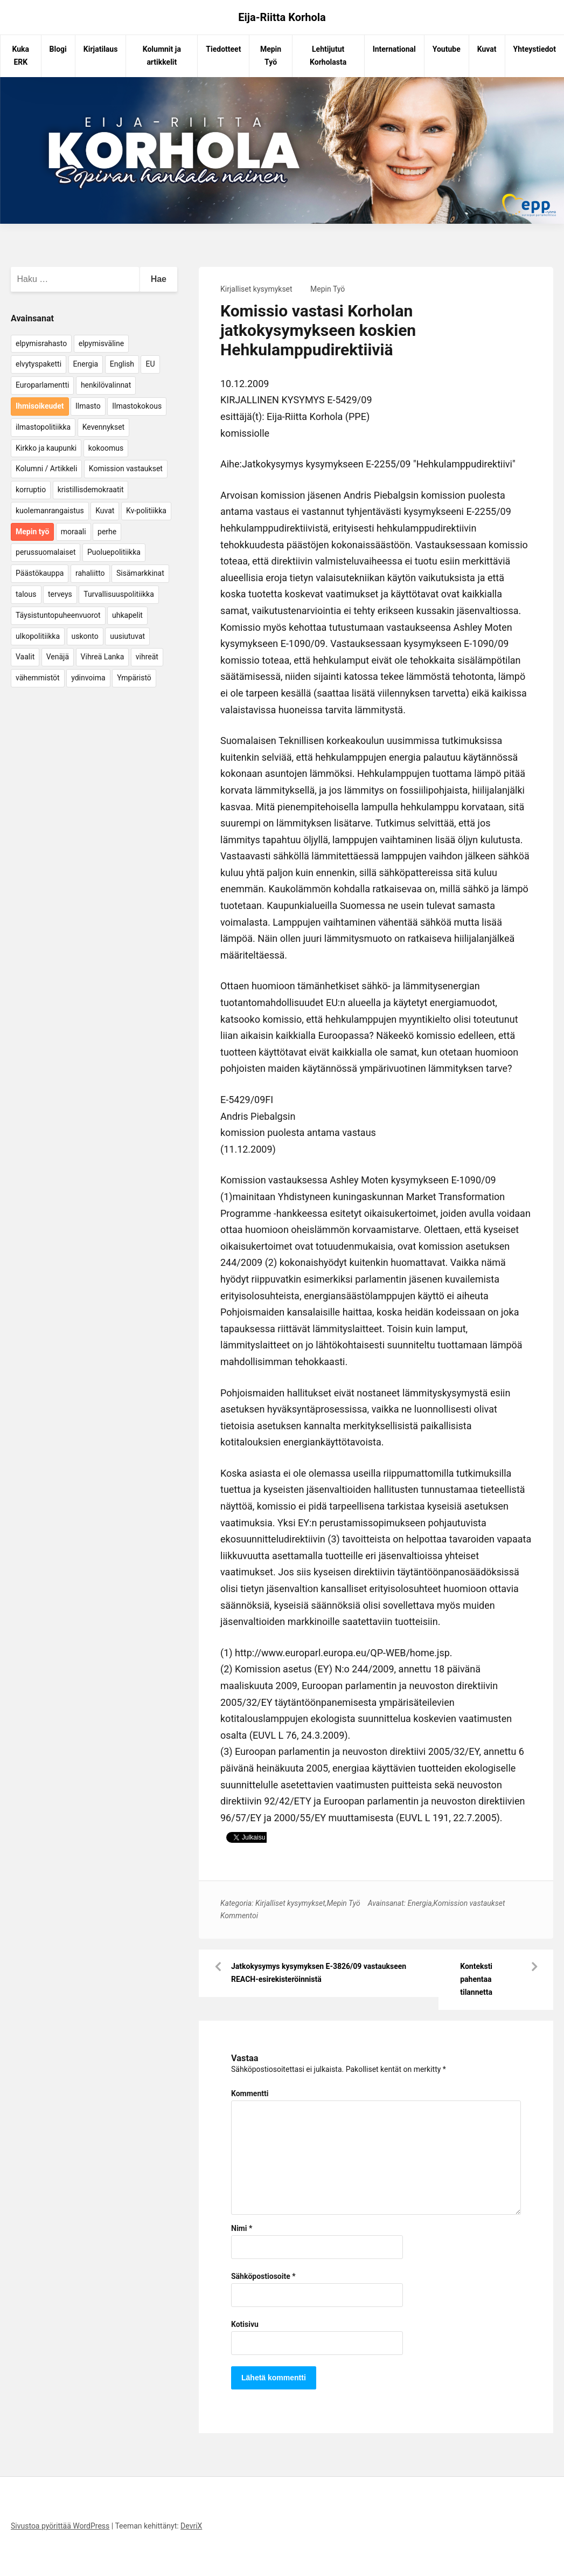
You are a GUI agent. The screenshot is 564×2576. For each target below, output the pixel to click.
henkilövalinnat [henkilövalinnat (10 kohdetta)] (106, 385)
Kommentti (249, 2093)
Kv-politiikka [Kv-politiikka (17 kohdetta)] (146, 510)
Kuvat (487, 49)
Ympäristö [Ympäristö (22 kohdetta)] (134, 677)
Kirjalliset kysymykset (256, 289)
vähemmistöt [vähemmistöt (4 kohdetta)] (38, 677)
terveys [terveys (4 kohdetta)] (60, 594)
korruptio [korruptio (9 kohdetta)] (31, 489)
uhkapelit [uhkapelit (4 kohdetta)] (127, 615)
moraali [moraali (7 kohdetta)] (73, 531)
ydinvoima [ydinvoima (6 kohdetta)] (88, 677)
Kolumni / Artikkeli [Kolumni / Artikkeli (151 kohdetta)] (46, 468)
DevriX (191, 2526)
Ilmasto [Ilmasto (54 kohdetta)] (88, 406)
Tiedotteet (223, 49)
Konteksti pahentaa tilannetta (476, 1979)
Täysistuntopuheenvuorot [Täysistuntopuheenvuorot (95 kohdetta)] (58, 615)
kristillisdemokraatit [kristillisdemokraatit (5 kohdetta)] (91, 489)
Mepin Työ (270, 55)
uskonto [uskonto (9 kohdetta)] (85, 636)
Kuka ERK (21, 55)
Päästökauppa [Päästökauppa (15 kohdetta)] (40, 573)
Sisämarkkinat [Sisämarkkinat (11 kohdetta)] (140, 573)
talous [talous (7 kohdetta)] (26, 594)
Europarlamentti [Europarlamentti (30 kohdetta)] (42, 385)
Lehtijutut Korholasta (328, 55)
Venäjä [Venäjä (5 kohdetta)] (57, 656)
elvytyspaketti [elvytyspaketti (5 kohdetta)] (38, 364)
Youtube (447, 49)
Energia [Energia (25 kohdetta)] (86, 364)
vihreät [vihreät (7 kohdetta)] (147, 656)
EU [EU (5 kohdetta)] (150, 364)
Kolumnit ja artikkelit (162, 55)
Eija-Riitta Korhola (282, 17)
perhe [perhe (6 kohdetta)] (107, 531)
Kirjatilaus (100, 49)
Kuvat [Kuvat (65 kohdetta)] (104, 510)
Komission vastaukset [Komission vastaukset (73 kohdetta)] (126, 468)
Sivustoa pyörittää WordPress (60, 2526)
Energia (419, 1903)
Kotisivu (245, 2324)
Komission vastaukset (469, 1903)
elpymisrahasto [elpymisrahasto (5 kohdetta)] (41, 343)
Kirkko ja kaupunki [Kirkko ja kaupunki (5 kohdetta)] (46, 448)
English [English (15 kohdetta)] (122, 364)
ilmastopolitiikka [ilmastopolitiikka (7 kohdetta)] (43, 427)
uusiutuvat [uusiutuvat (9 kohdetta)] (127, 636)
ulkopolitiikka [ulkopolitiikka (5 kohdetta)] (38, 636)
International (394, 49)
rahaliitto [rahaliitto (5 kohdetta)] (90, 573)
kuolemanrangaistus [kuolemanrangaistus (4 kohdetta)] (50, 510)
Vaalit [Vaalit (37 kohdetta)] (25, 656)
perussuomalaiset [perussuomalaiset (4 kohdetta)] (45, 552)
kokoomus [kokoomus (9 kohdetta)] (105, 448)
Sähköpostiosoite (263, 2276)
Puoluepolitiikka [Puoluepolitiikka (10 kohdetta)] (114, 552)
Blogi (58, 49)
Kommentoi (239, 1915)
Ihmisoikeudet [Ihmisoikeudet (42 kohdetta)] (40, 406)
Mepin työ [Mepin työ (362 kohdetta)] (32, 531)
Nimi (241, 2228)
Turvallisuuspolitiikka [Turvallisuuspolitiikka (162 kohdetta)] (118, 594)
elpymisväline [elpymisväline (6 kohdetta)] (101, 343)
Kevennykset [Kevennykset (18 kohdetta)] (103, 427)
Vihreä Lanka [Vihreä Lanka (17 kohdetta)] (102, 656)
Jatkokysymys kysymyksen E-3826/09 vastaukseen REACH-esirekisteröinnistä (318, 1972)
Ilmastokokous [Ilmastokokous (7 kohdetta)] (137, 406)
